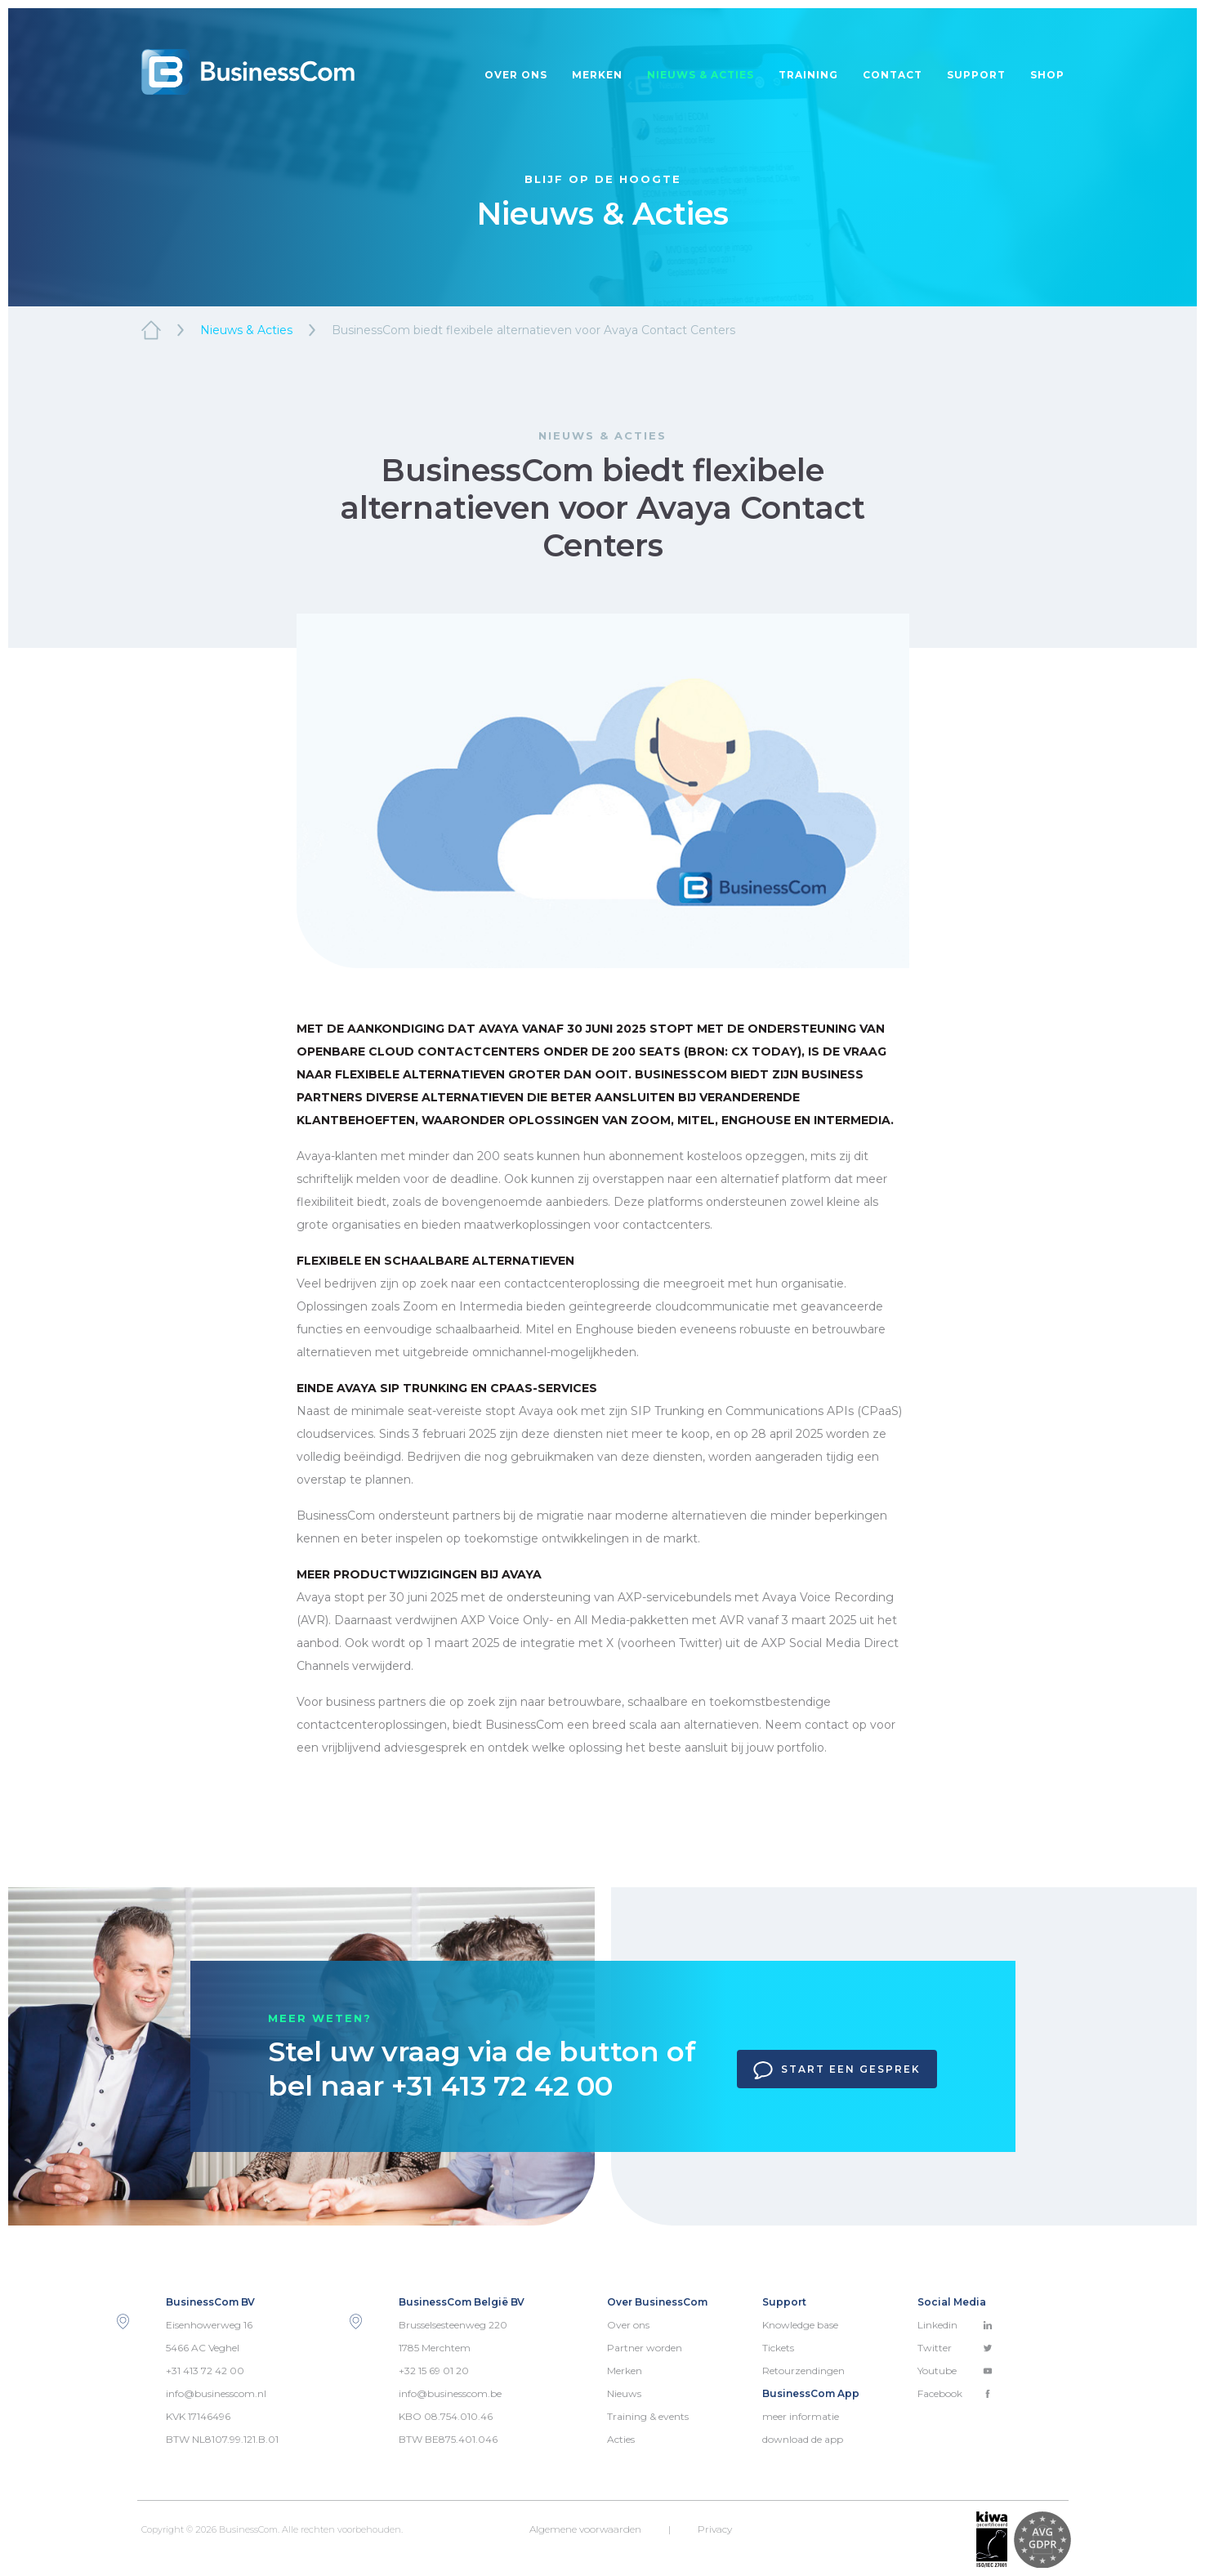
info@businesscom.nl (216, 2393)
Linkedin (955, 2325)
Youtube (955, 2370)
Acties (621, 2439)
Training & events (648, 2416)
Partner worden (644, 2348)
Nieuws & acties (700, 75)
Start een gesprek (837, 2070)
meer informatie (800, 2416)
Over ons (515, 75)
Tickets (778, 2348)
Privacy (715, 2529)
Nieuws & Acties (246, 330)
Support (976, 75)
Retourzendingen (803, 2370)
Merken (597, 75)
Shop (1047, 75)
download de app (802, 2439)
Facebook (955, 2393)
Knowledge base (800, 2325)
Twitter (955, 2348)
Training (808, 75)
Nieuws (624, 2393)
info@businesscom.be (450, 2393)
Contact (892, 75)
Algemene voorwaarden (585, 2529)
